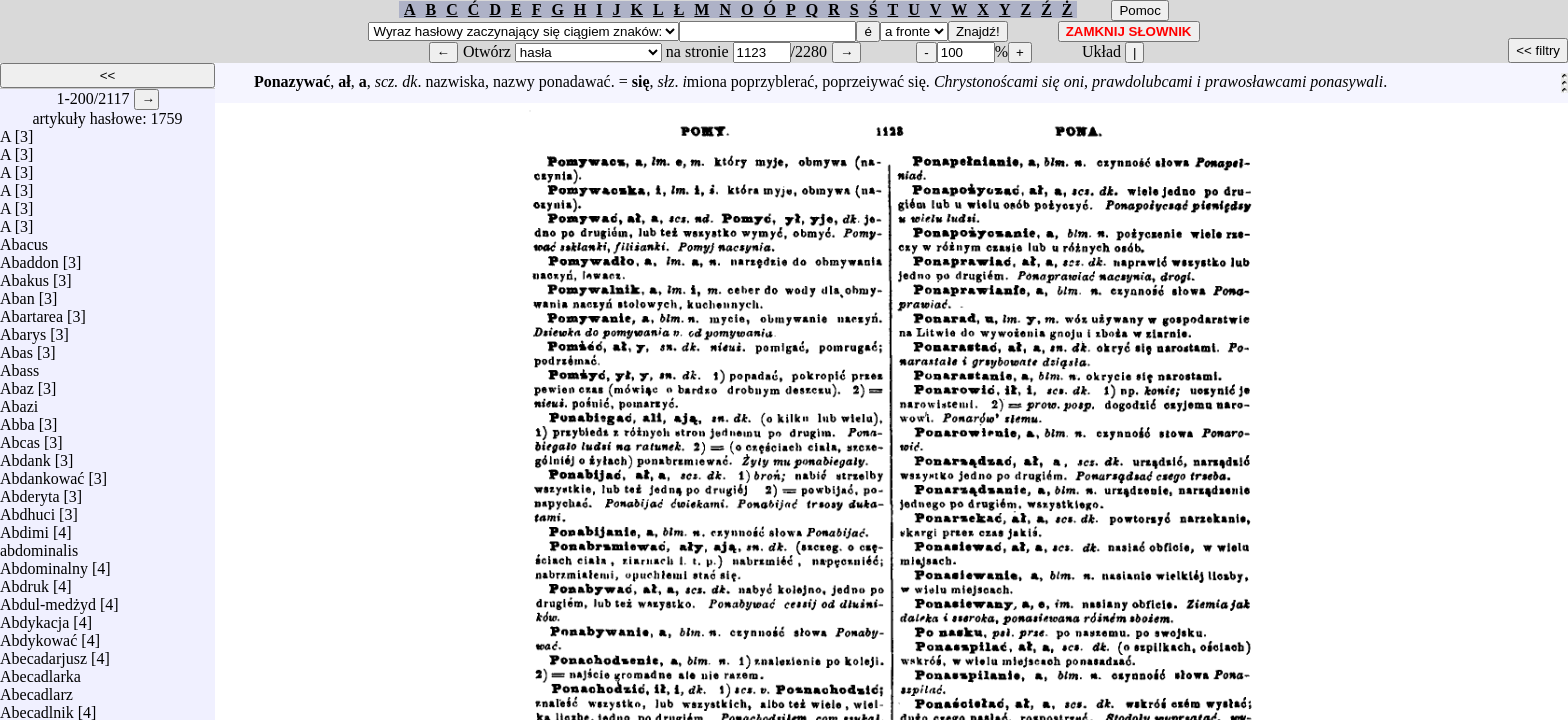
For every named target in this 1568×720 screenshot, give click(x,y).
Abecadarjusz (43, 653)
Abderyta (30, 491)
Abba (17, 419)
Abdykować (38, 635)
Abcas (20, 437)
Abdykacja (34, 617)
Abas (16, 347)
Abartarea (31, 311)
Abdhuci (27, 509)
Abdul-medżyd (48, 599)
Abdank (25, 455)
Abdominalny (44, 563)
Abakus (24, 275)
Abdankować (42, 473)
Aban (17, 293)
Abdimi (24, 527)
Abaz (17, 383)
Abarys (23, 329)
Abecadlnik (37, 707)
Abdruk (24, 581)
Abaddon (29, 257)
